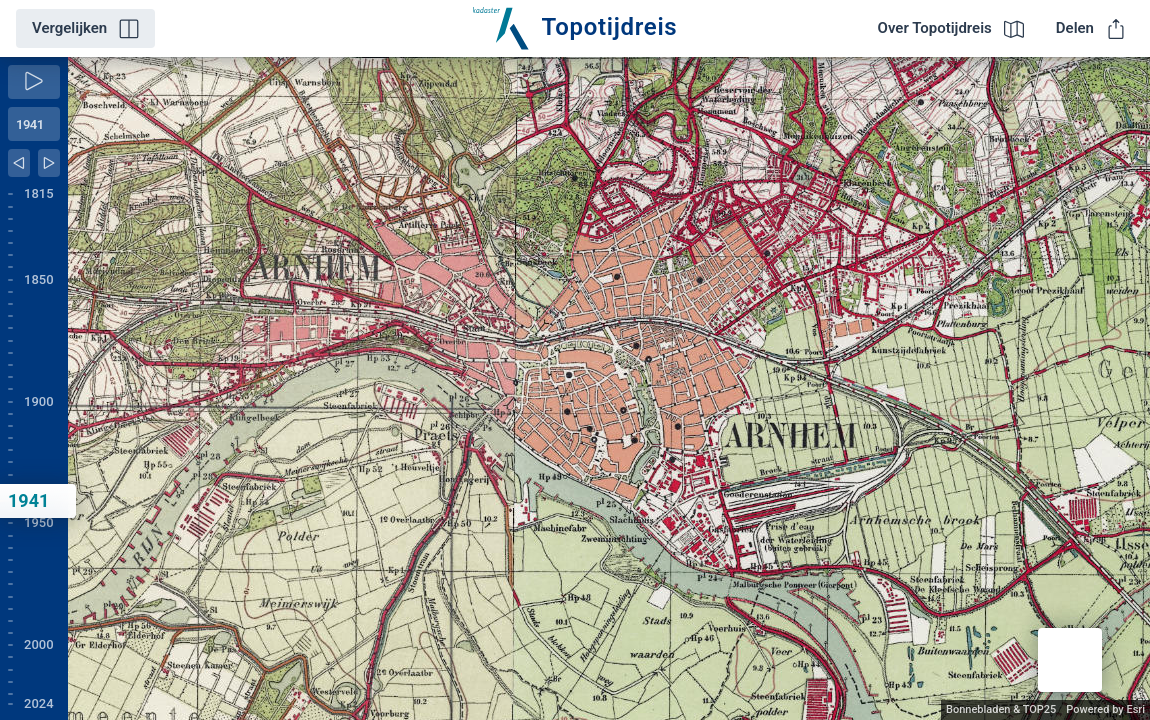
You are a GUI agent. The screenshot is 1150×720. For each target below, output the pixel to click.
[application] (609, 388)
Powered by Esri (1105, 709)
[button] (1070, 660)
